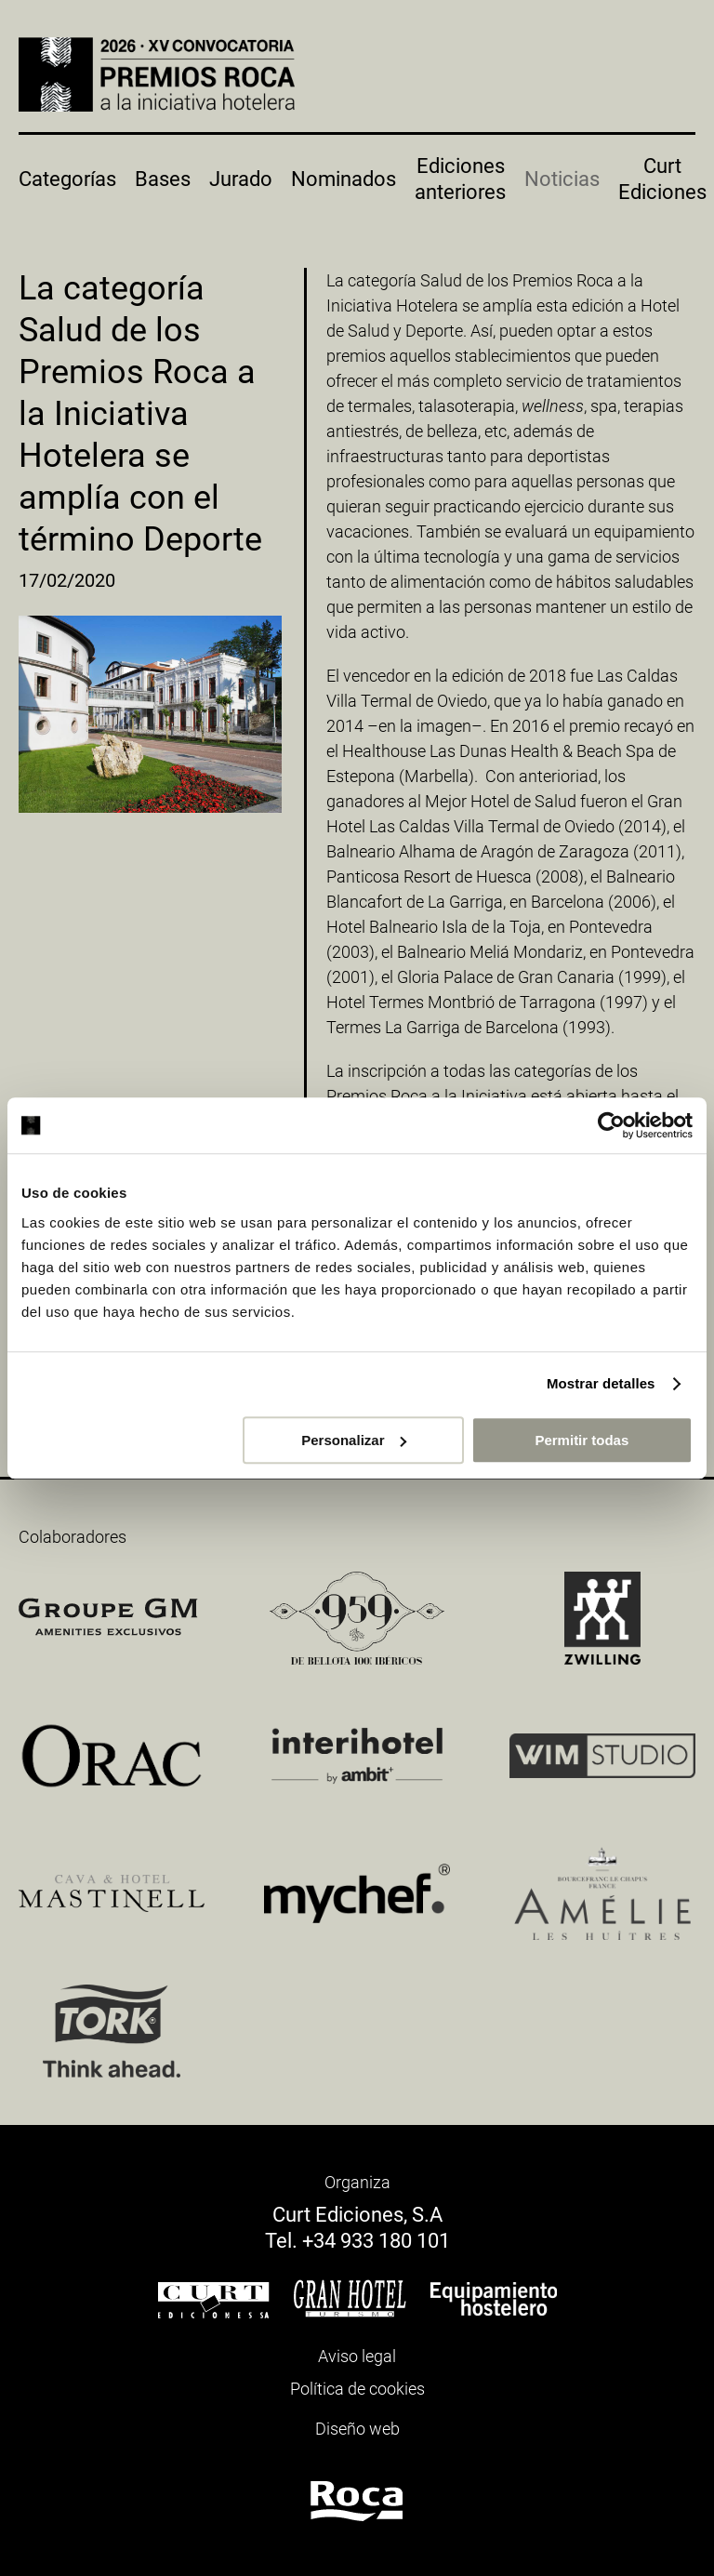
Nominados (343, 179)
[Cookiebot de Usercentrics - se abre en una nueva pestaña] (611, 1125)
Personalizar (353, 1440)
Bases (163, 179)
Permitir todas (581, 1440)
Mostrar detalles (601, 1383)
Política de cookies (357, 2388)
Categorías (67, 179)
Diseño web (357, 2428)
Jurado (240, 179)
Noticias (562, 179)
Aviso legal (357, 2356)
